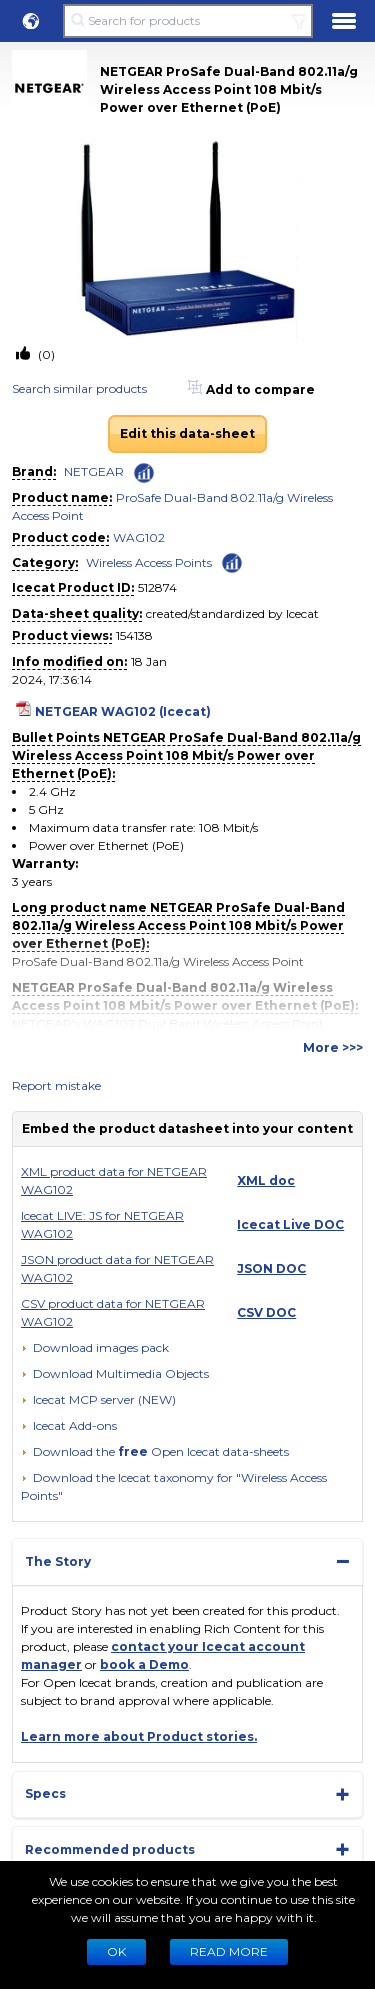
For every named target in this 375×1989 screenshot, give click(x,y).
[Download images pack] (95, 1348)
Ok (116, 1951)
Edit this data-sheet (187, 433)
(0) (45, 354)
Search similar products (79, 388)
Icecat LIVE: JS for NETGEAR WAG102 (102, 1224)
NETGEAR (94, 471)
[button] (31, 21)
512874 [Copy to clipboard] (157, 587)
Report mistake (56, 1085)
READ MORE (229, 1951)
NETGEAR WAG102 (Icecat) (123, 711)
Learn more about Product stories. (139, 1736)
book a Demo (144, 1664)
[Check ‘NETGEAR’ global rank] (144, 473)
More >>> (333, 1047)
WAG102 (139, 537)
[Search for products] (187, 21)
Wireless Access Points (149, 562)
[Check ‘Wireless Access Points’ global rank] (232, 561)
